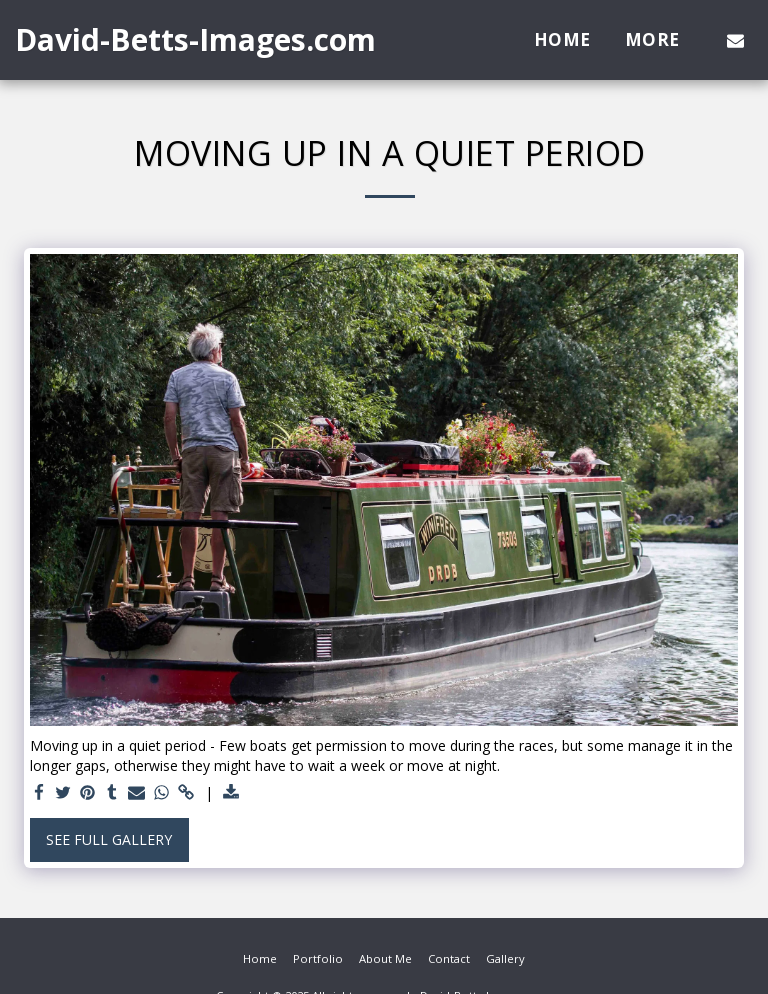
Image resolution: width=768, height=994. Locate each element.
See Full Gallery (109, 839)
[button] (735, 40)
